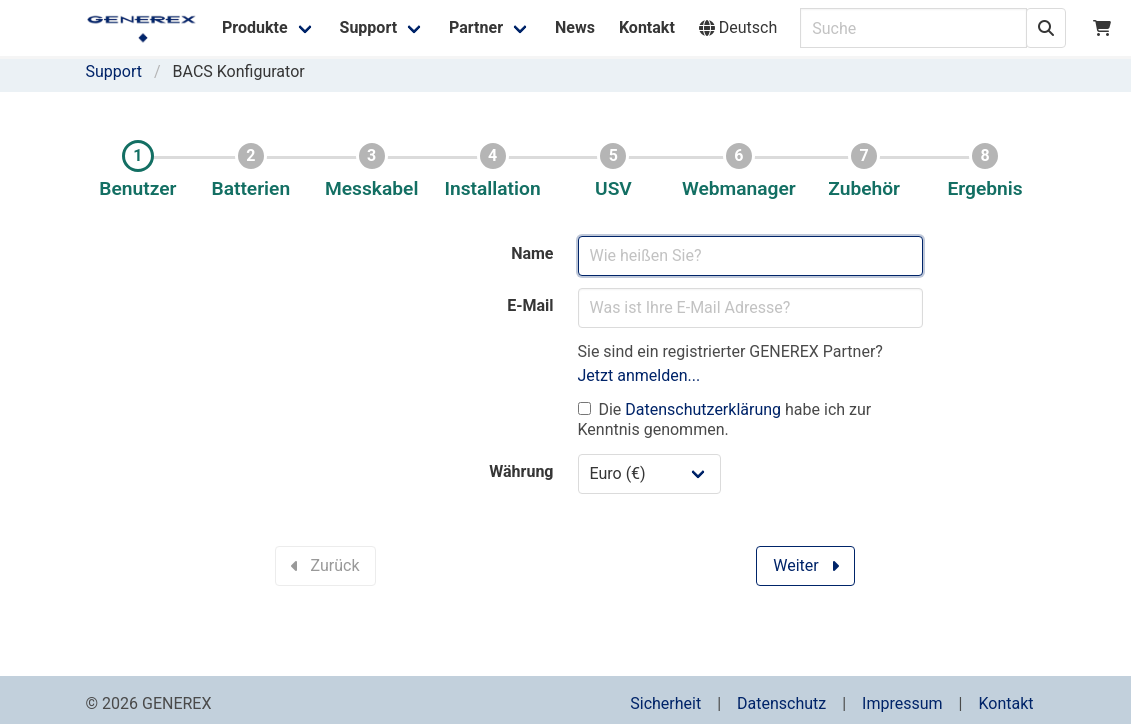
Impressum (902, 703)
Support (114, 71)
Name (532, 253)
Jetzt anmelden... (639, 375)
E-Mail (530, 305)
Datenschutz (781, 703)
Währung (521, 471)
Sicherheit (665, 703)
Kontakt (1005, 703)
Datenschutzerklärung (703, 409)
